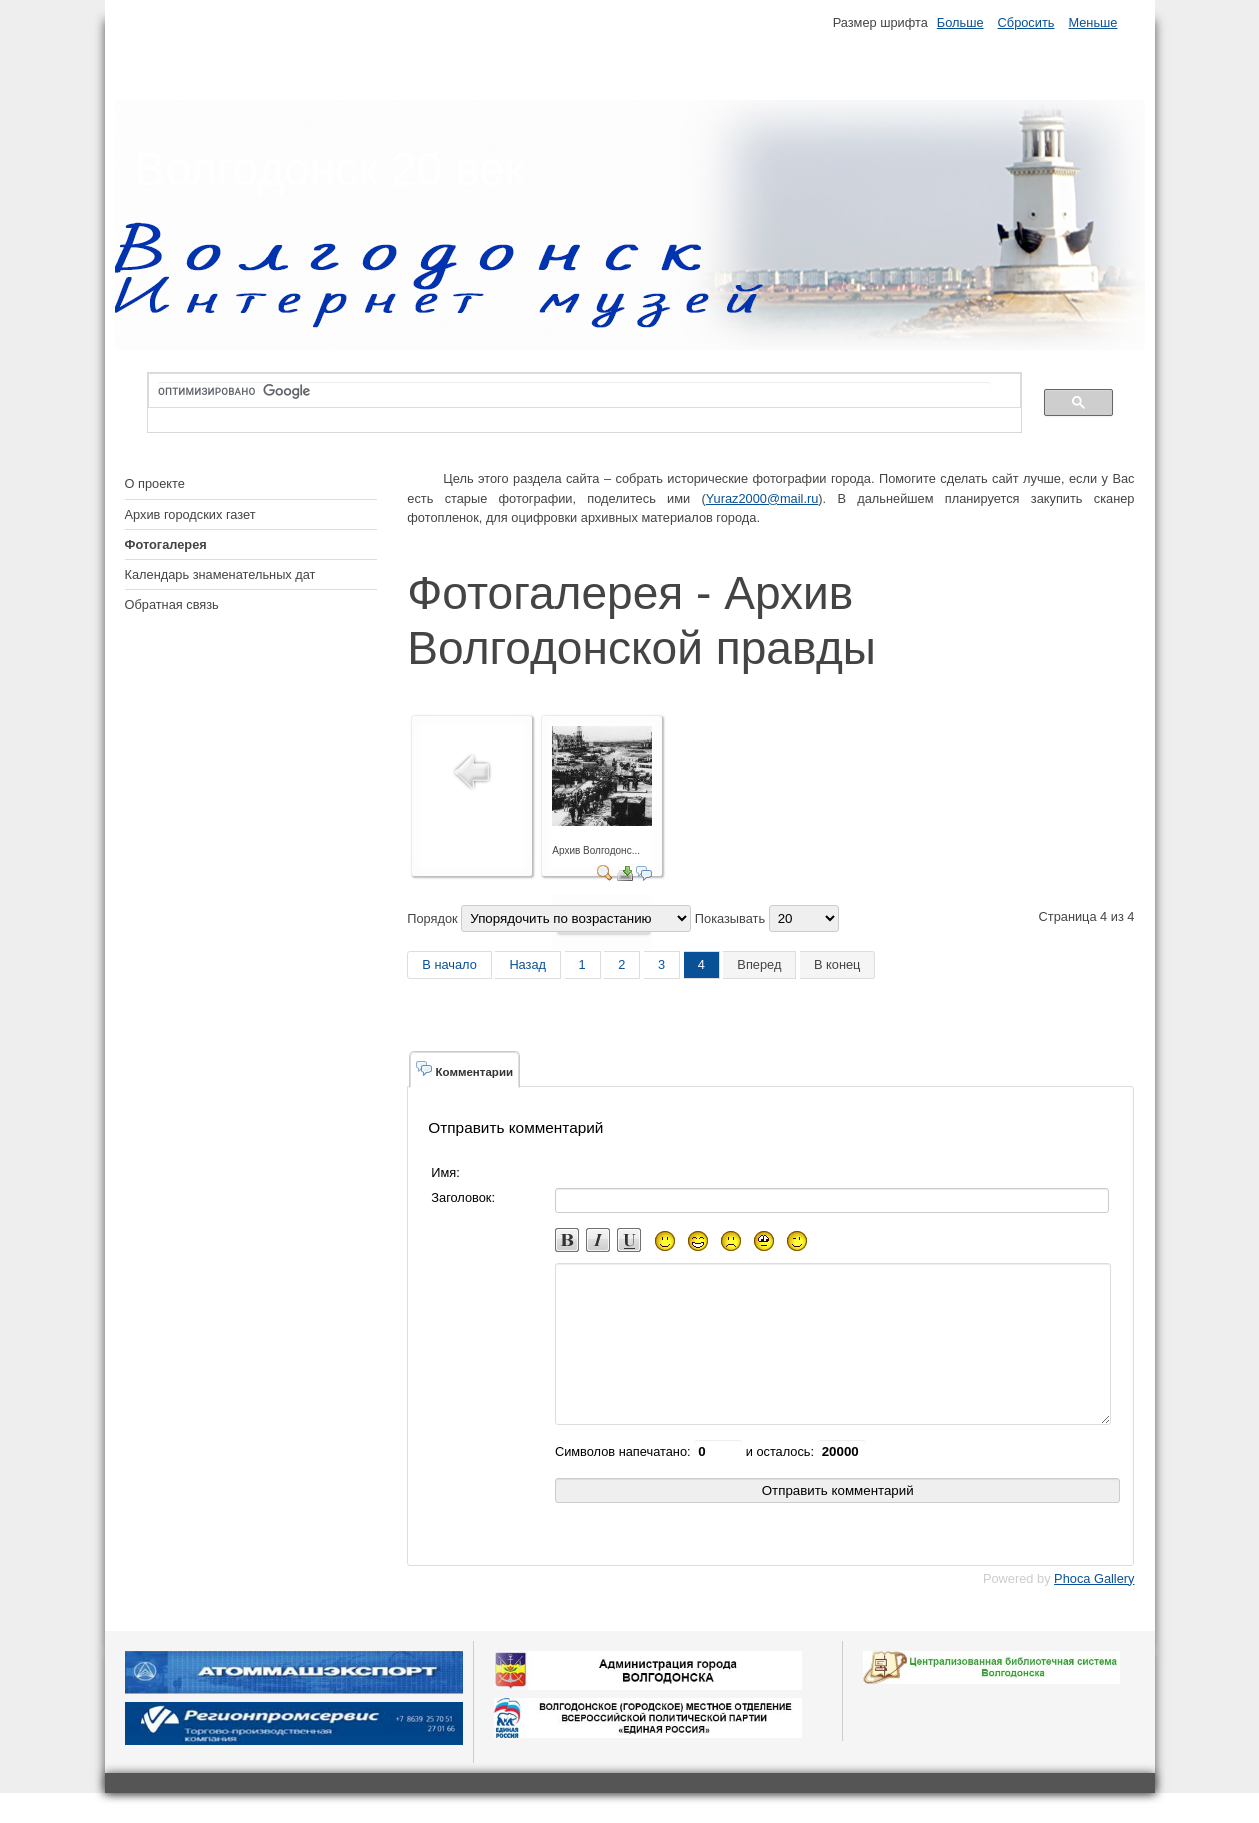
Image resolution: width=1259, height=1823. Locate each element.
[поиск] (574, 391)
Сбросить (1026, 22)
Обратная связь (172, 604)
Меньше (1092, 22)
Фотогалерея (166, 544)
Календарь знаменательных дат (220, 574)
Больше (960, 22)
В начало (449, 964)
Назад (527, 964)
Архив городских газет (190, 514)
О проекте (155, 483)
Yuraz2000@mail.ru (762, 498)
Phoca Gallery (1094, 1608)
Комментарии (464, 1069)
